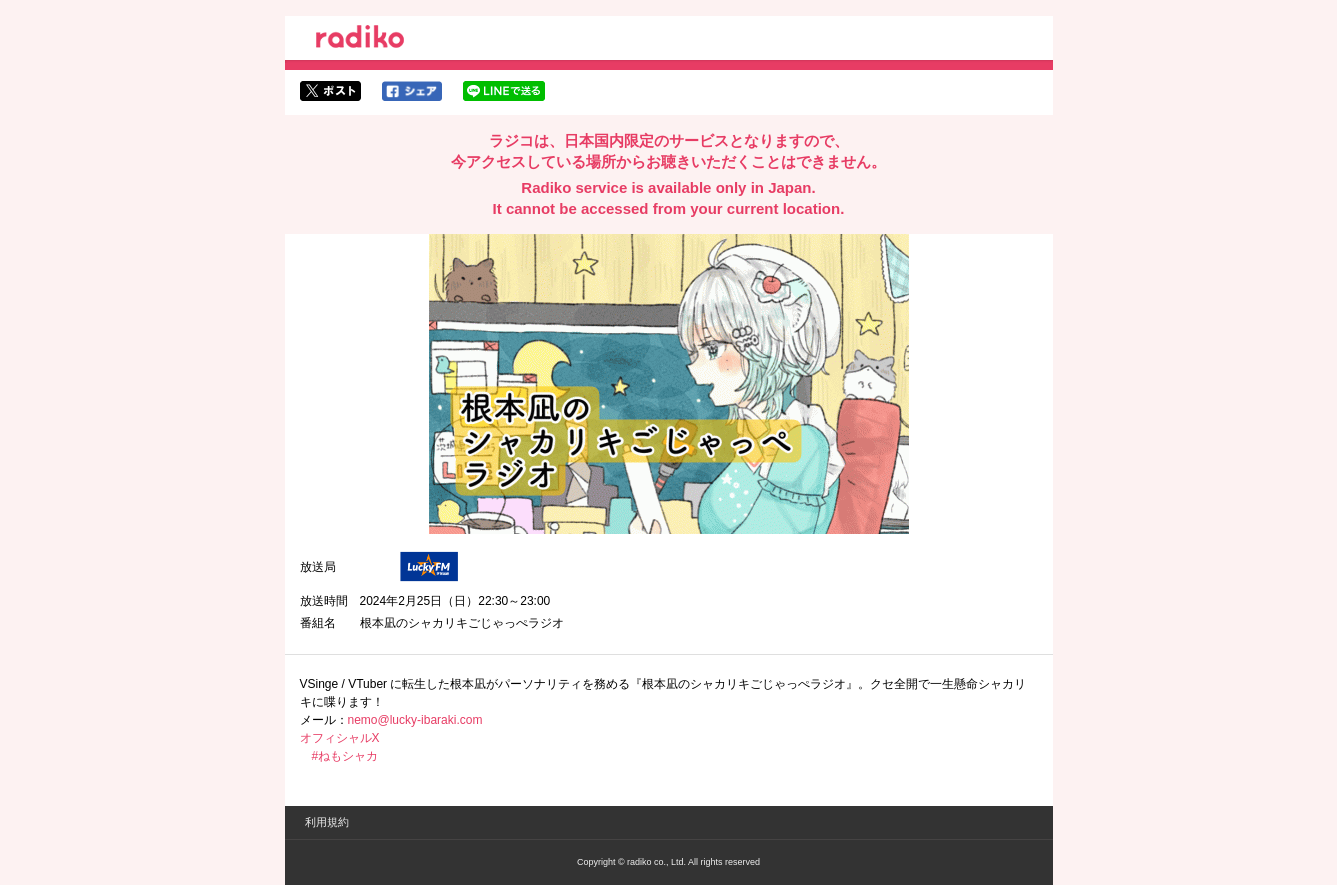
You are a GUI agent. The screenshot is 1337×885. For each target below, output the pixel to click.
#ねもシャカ (345, 756)
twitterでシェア (330, 91)
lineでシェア (504, 91)
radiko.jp (360, 40)
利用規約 (327, 822)
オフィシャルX (340, 738)
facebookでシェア (412, 91)
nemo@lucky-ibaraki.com (415, 720)
